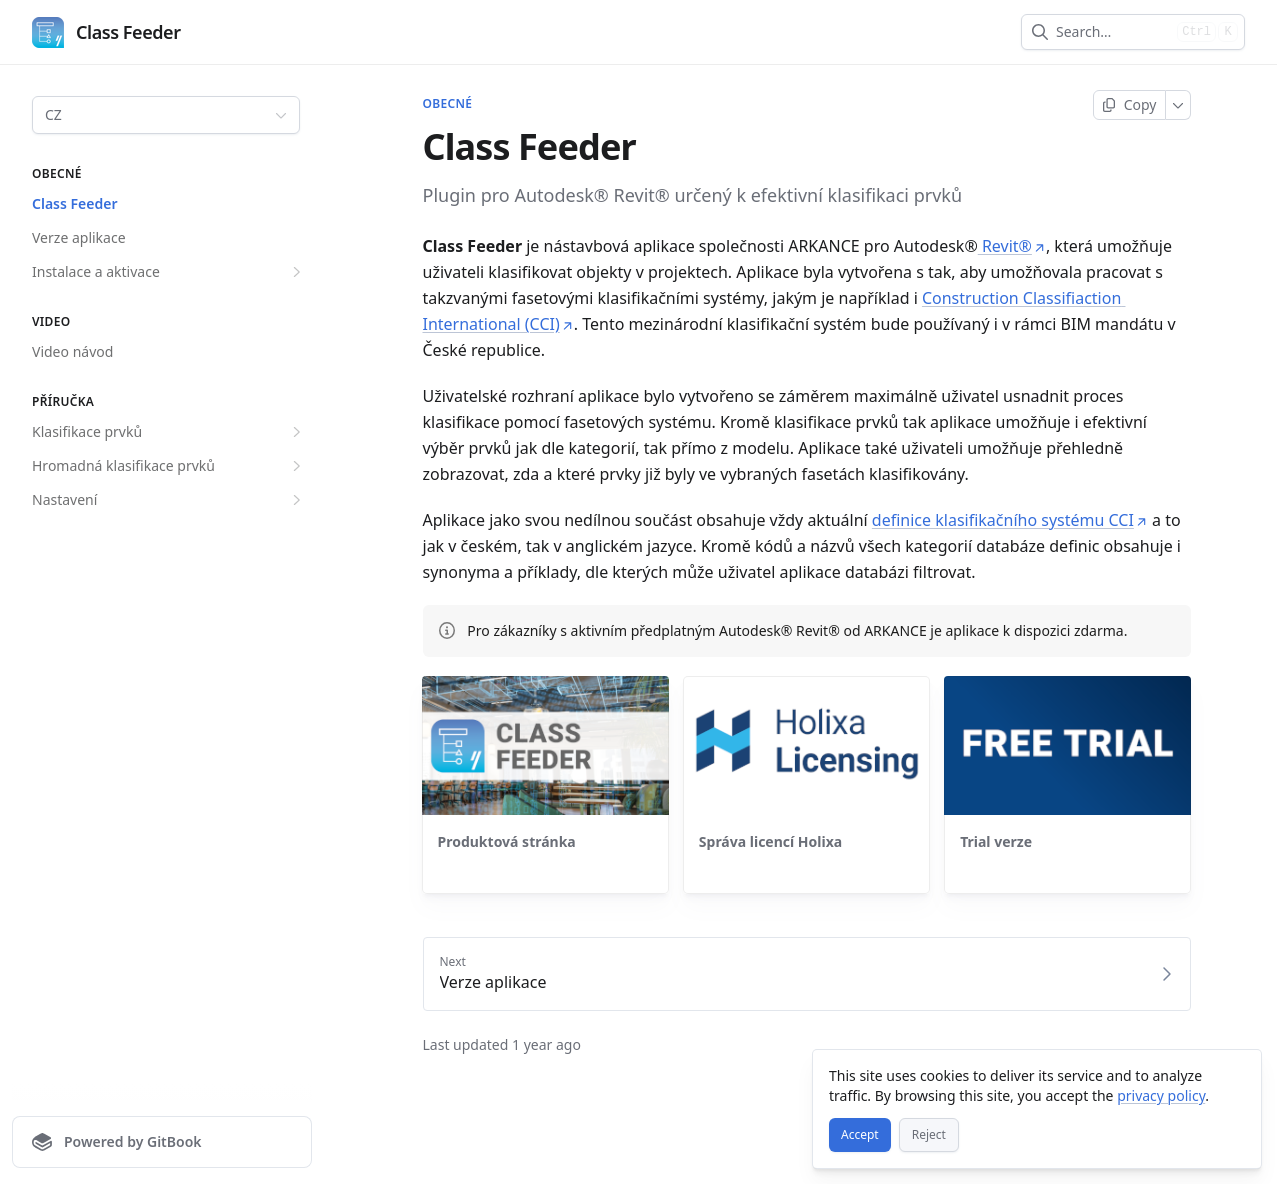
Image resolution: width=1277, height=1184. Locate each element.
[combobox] (1112, 32)
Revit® (1012, 246)
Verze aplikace (79, 237)
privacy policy (1161, 1095)
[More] (1178, 105)
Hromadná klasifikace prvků (169, 466)
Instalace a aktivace (169, 272)
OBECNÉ (448, 104)
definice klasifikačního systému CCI (1010, 520)
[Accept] (860, 1135)
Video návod (72, 351)
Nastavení (169, 500)
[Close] (1237, 1074)
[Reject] (929, 1135)
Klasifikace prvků (169, 432)
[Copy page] (1129, 105)
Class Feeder (74, 203)
